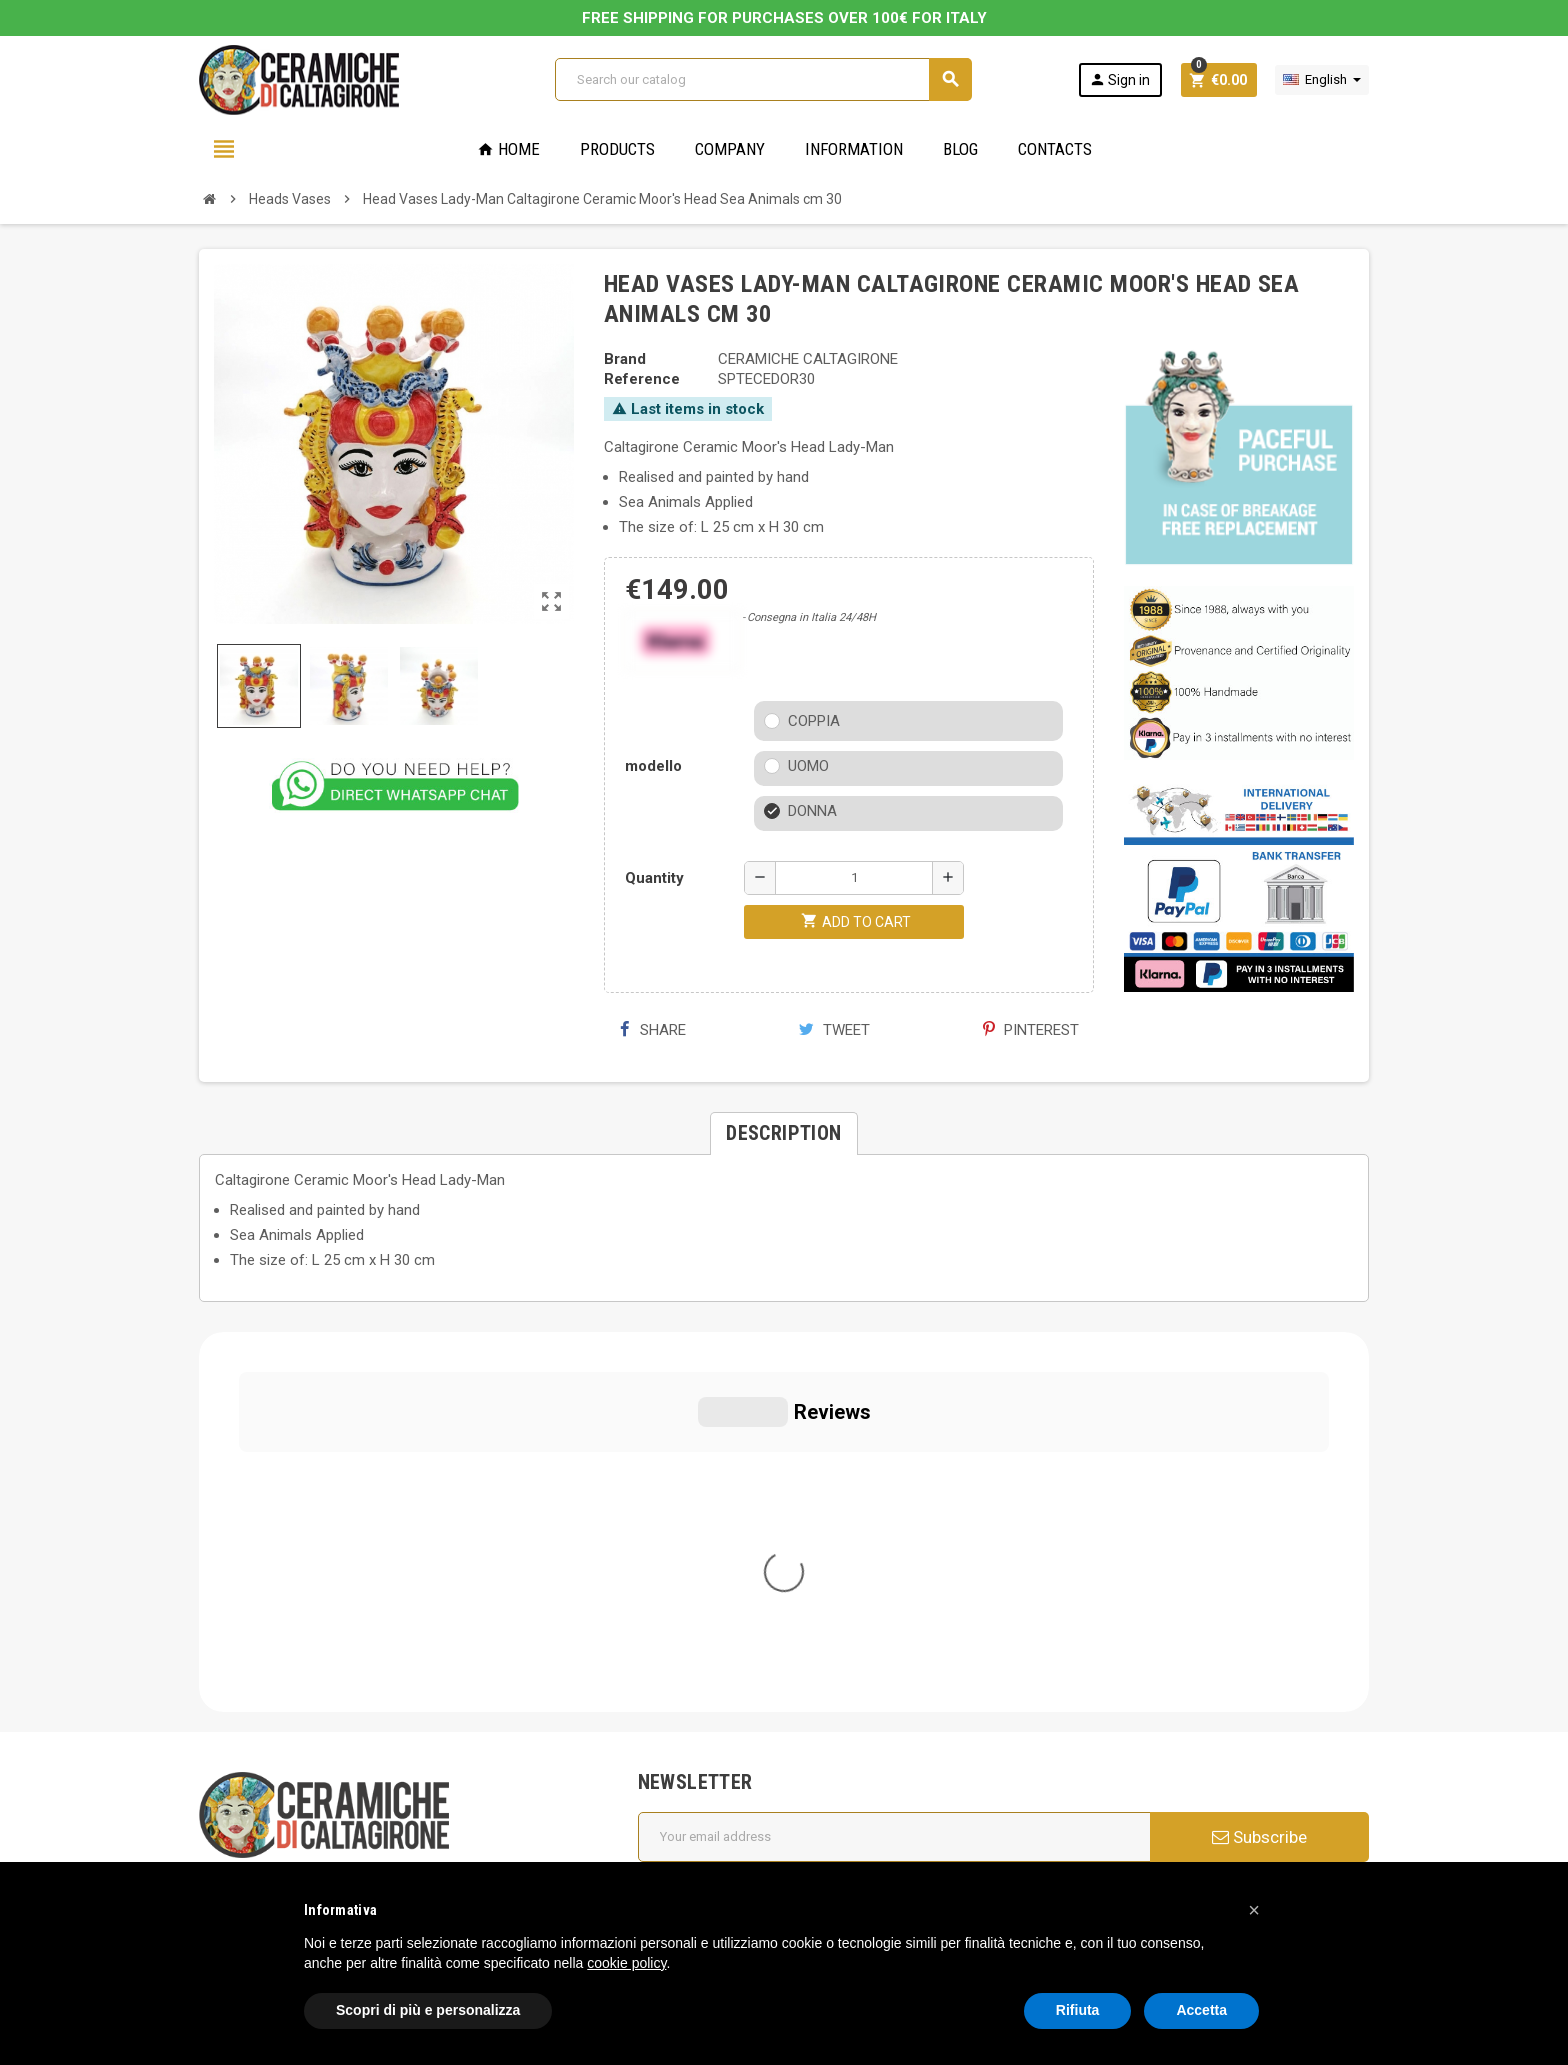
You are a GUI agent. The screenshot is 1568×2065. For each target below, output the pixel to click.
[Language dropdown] (1322, 80)
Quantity (654, 878)
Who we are (690, 1600)
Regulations (689, 1740)
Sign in (1119, 79)
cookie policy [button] (626, 1963)
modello (653, 766)
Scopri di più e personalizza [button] (428, 2010)
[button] (1254, 1910)
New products (697, 1768)
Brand (625, 359)
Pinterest (1031, 1030)
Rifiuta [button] (1078, 2010)
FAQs (668, 1684)
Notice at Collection (264, 1848)
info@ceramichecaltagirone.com (326, 1618)
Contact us (687, 1796)
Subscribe (1259, 1457)
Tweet (834, 1030)
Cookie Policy (243, 1788)
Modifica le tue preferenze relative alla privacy (366, 1818)
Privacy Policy (244, 1758)
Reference (642, 379)
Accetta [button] (1201, 2010)
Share (652, 1030)
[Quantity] (854, 878)
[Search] (762, 79)
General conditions (712, 1628)
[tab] (783, 1133)
